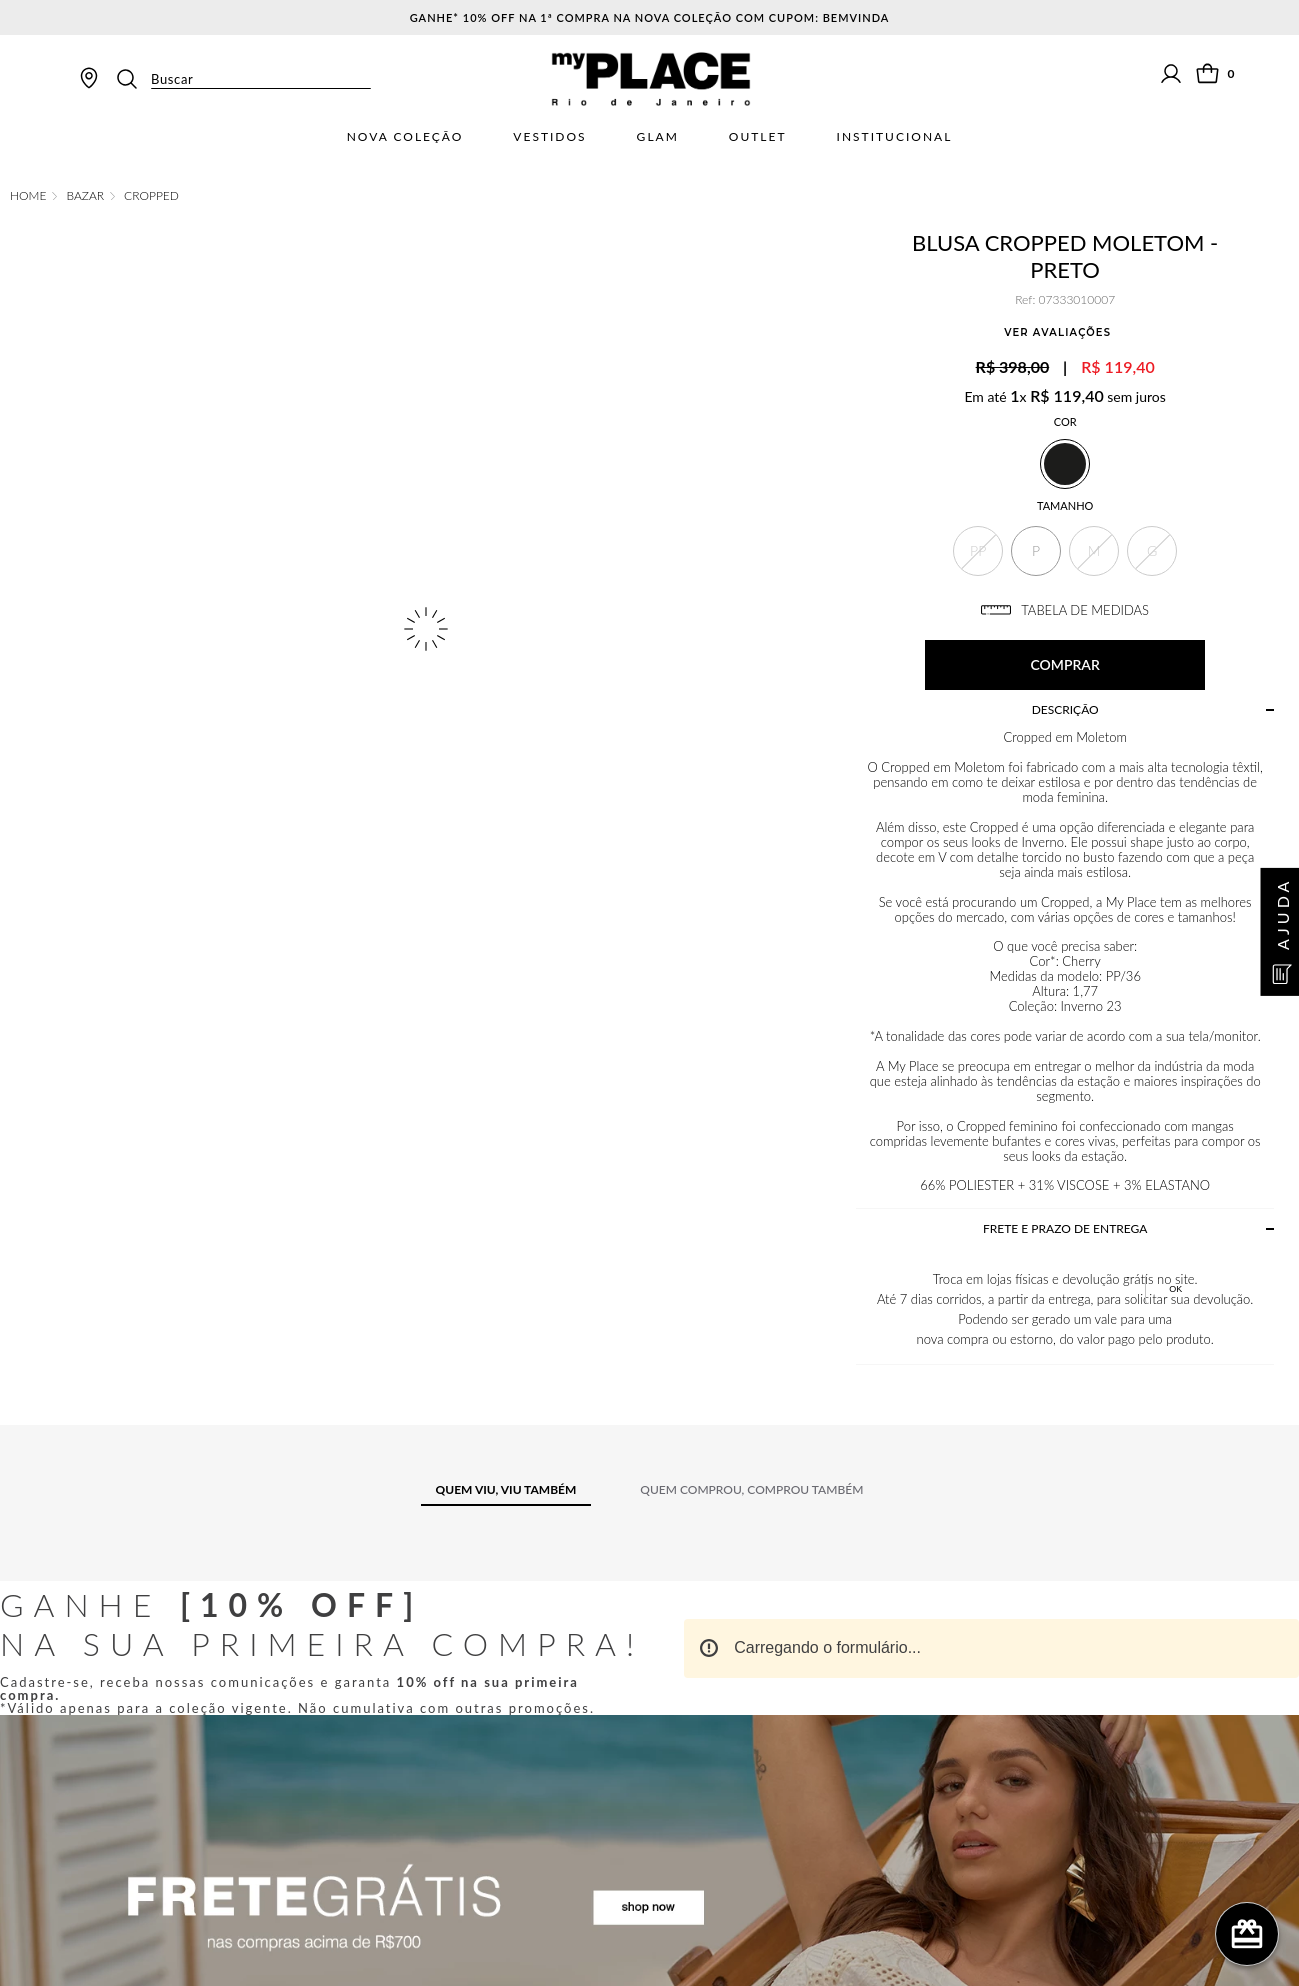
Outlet (758, 137)
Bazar (85, 196)
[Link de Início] (28, 196)
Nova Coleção (405, 137)
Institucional (895, 137)
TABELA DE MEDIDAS (1065, 610)
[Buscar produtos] (133, 79)
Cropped (151, 196)
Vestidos (549, 137)
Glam (658, 137)
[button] (978, 551)
